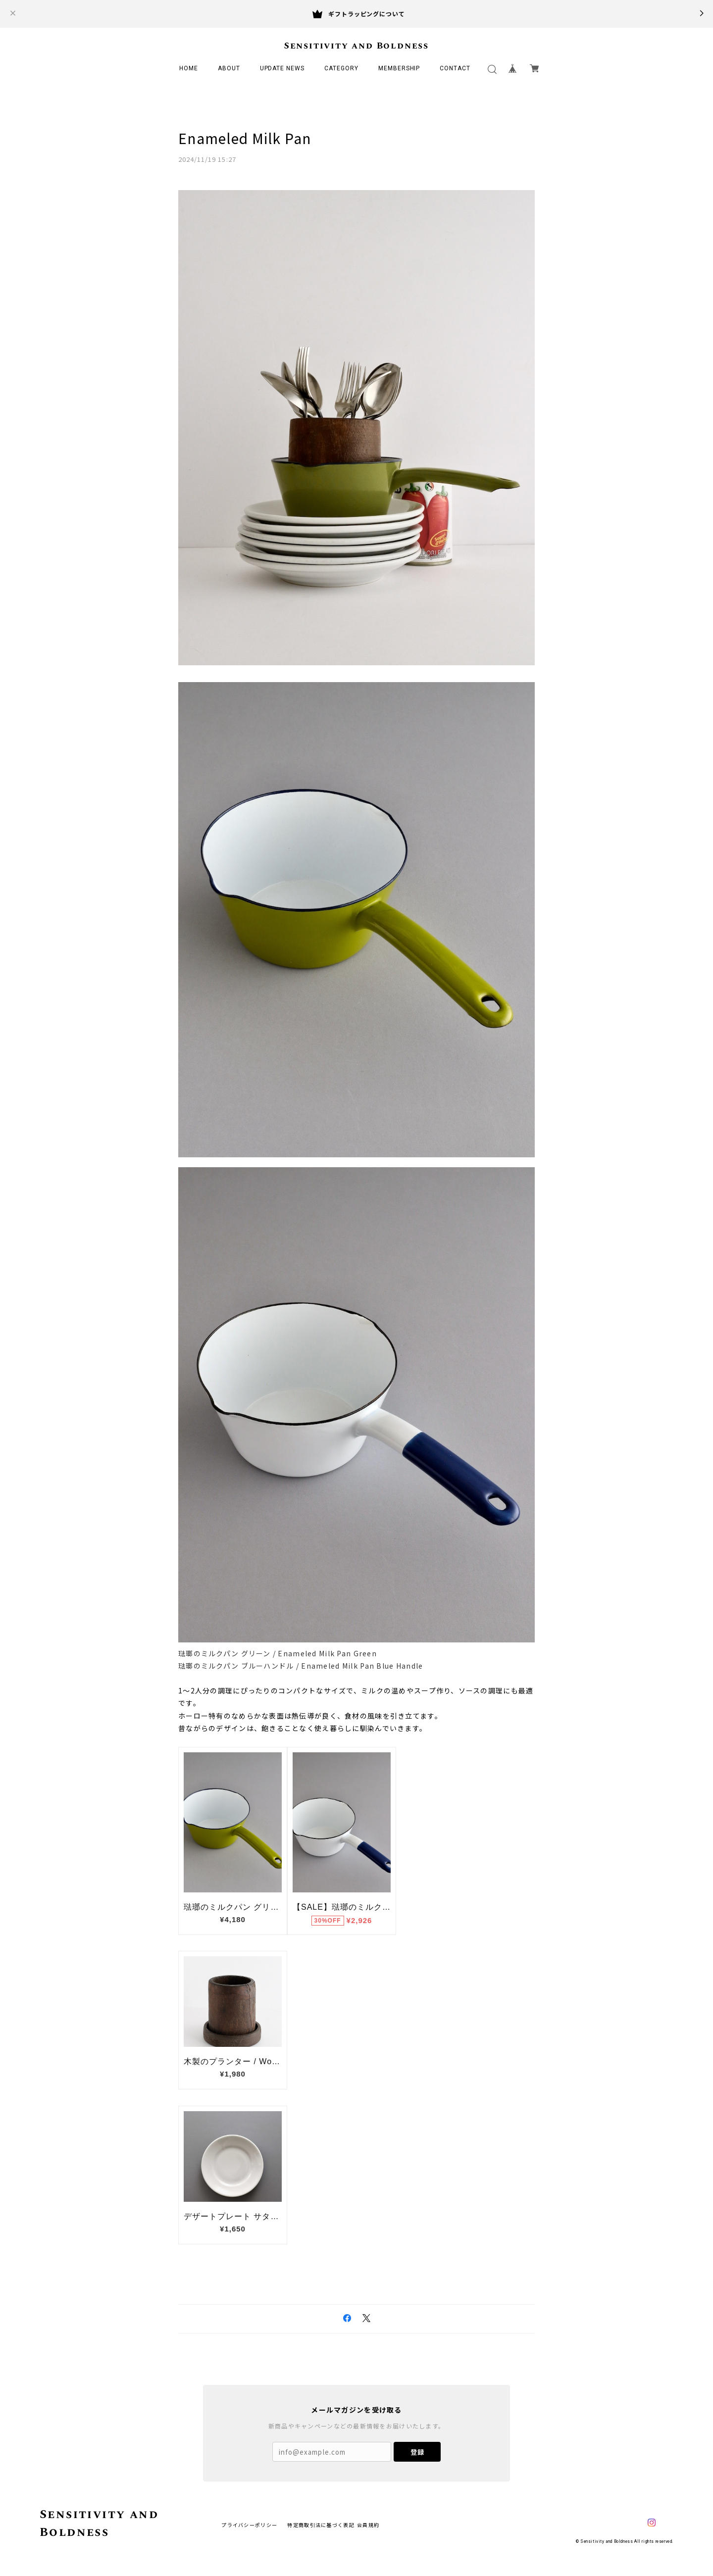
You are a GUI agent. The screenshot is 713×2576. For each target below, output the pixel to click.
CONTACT (455, 68)
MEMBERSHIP (399, 68)
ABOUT (229, 68)
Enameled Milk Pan (244, 138)
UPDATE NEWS (282, 68)
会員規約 (368, 2524)
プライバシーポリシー (249, 2524)
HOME (188, 68)
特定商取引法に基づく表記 (320, 2524)
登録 (417, 2452)
